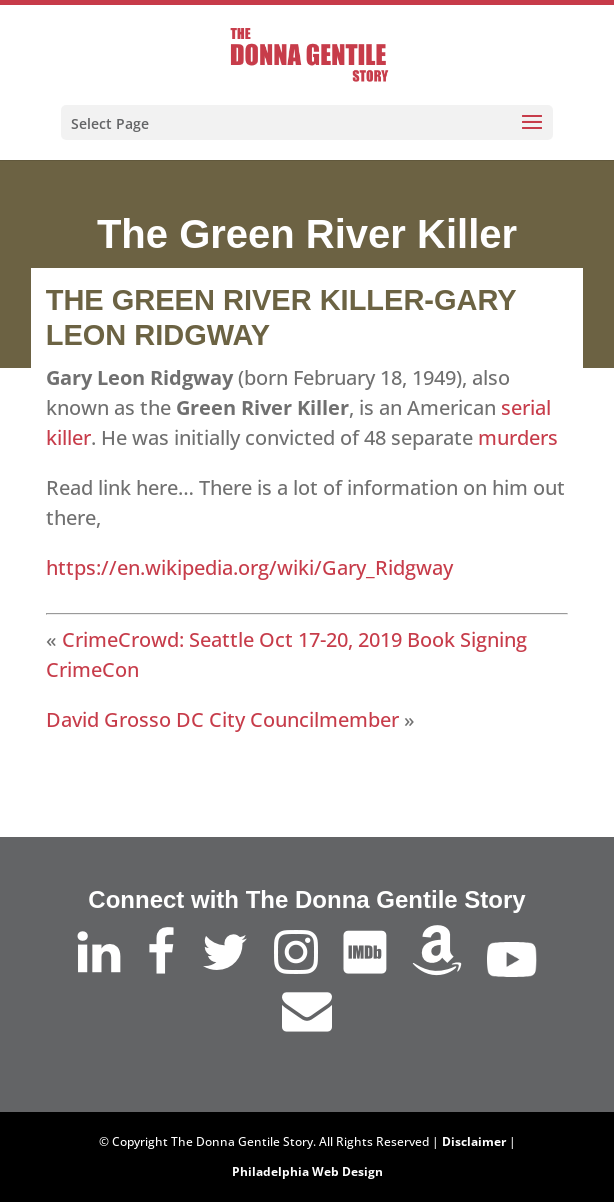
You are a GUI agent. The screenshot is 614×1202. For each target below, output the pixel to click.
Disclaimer (474, 1141)
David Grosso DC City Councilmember (222, 719)
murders (520, 437)
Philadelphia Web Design (307, 1171)
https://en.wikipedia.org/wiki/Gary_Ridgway (249, 567)
